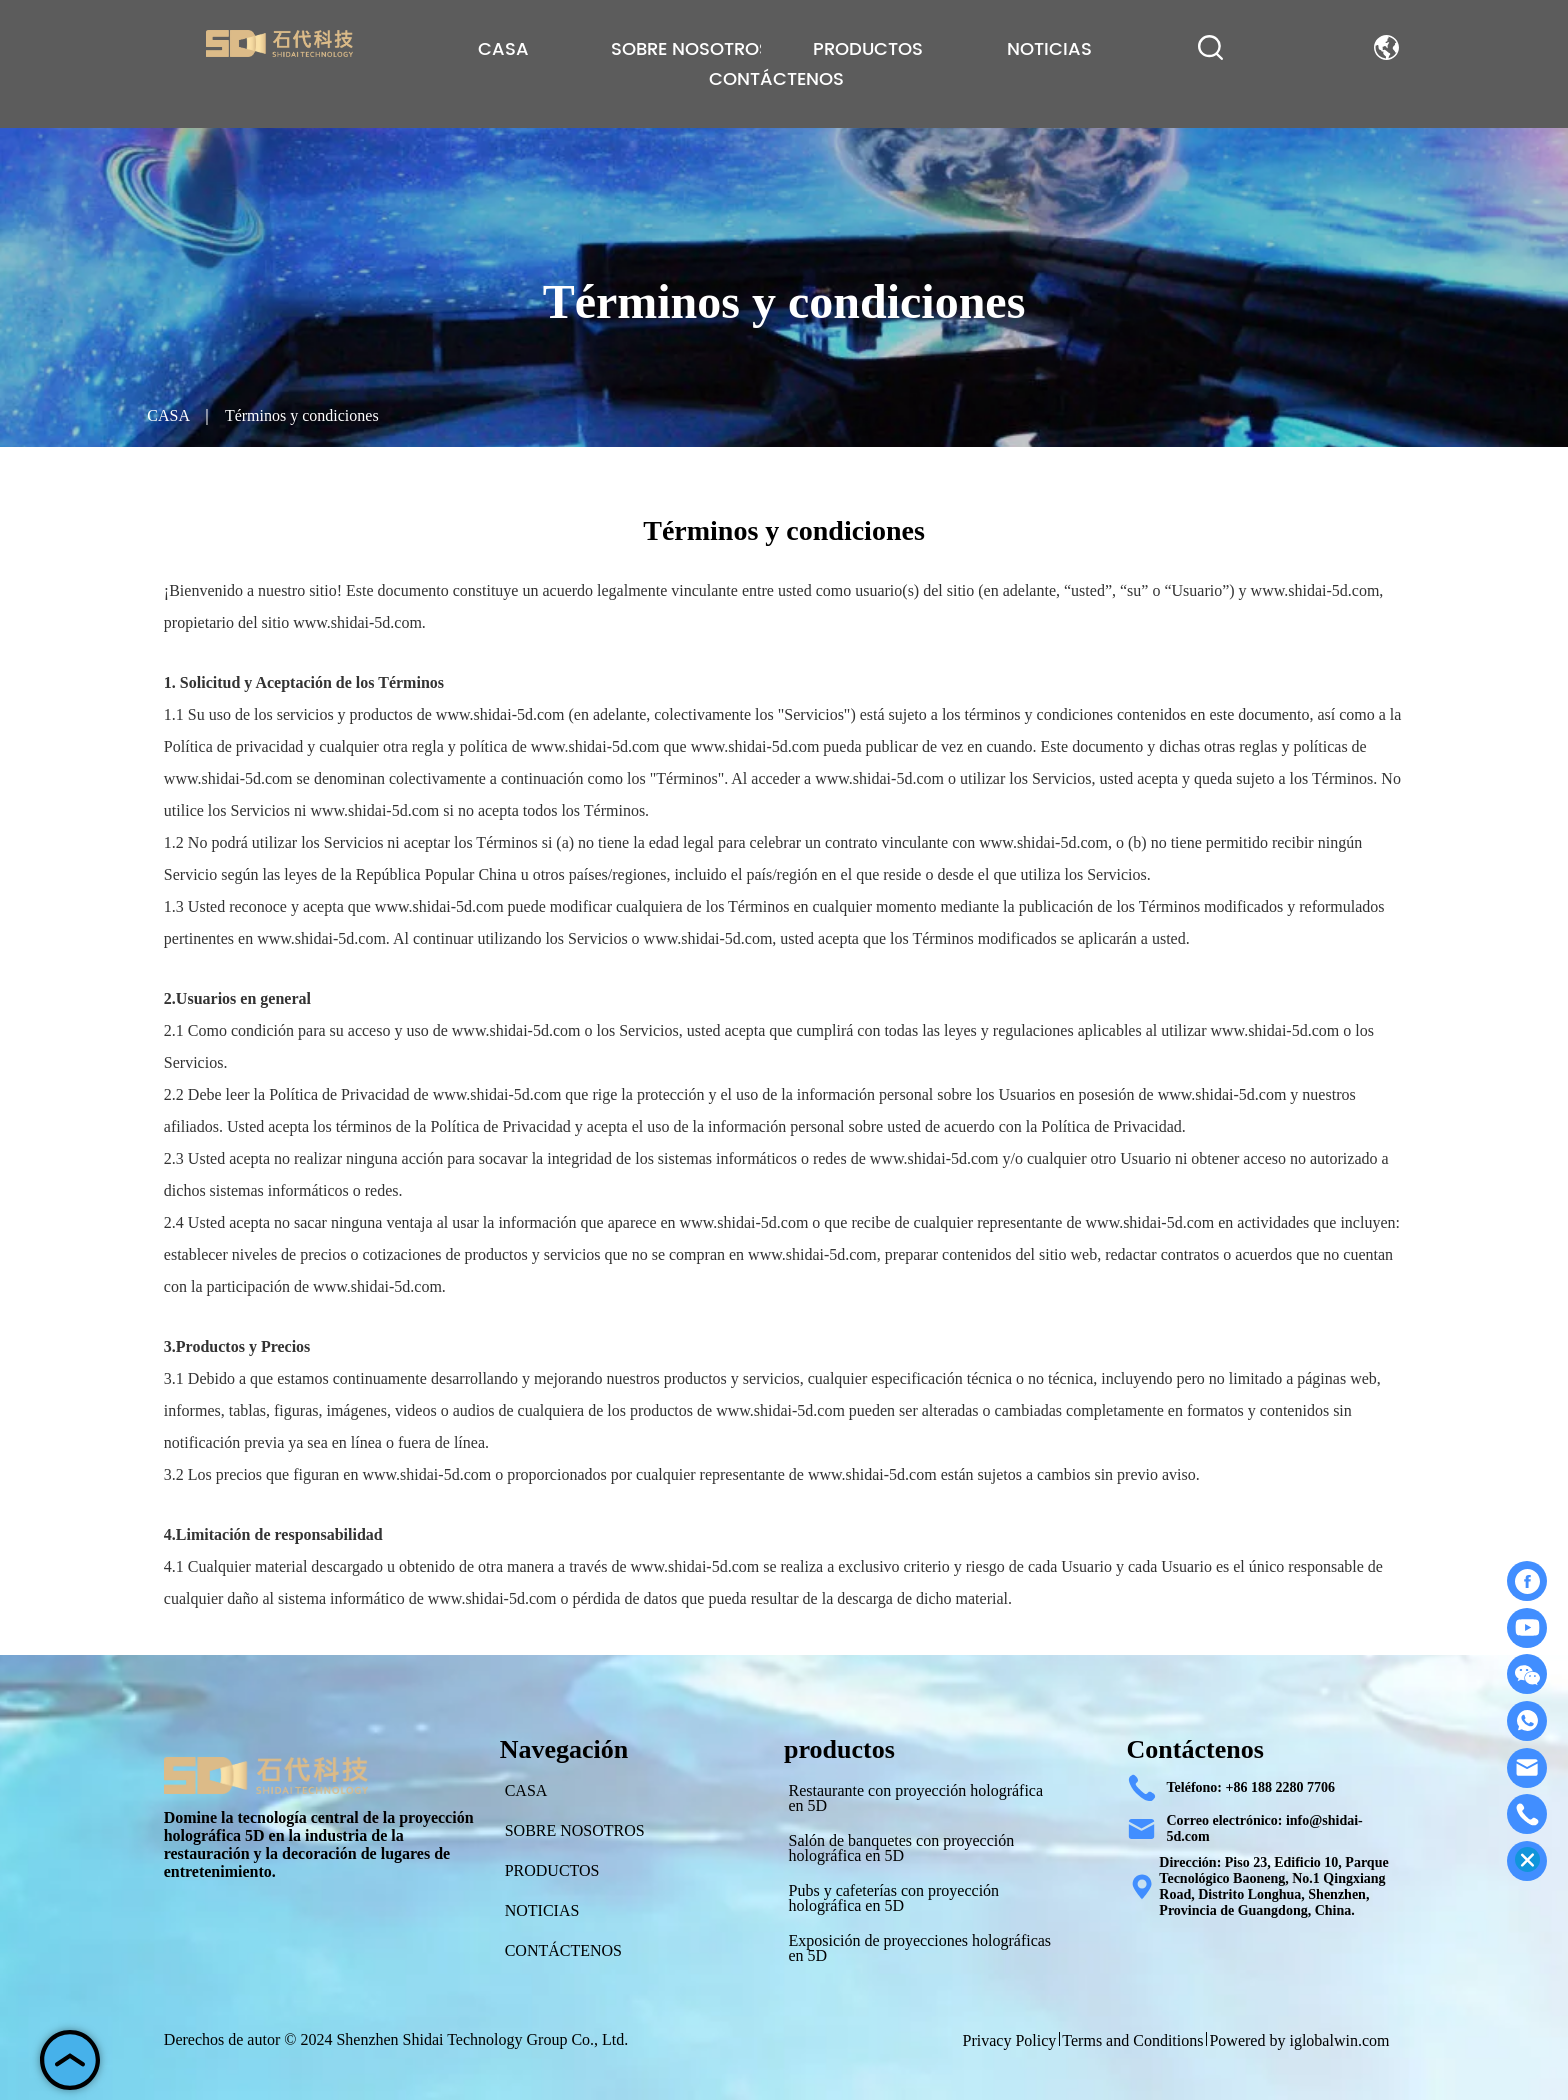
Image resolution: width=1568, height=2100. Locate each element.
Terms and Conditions (1132, 2040)
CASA (168, 415)
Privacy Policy (1010, 2040)
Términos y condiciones (299, 415)
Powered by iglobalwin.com (1299, 2040)
